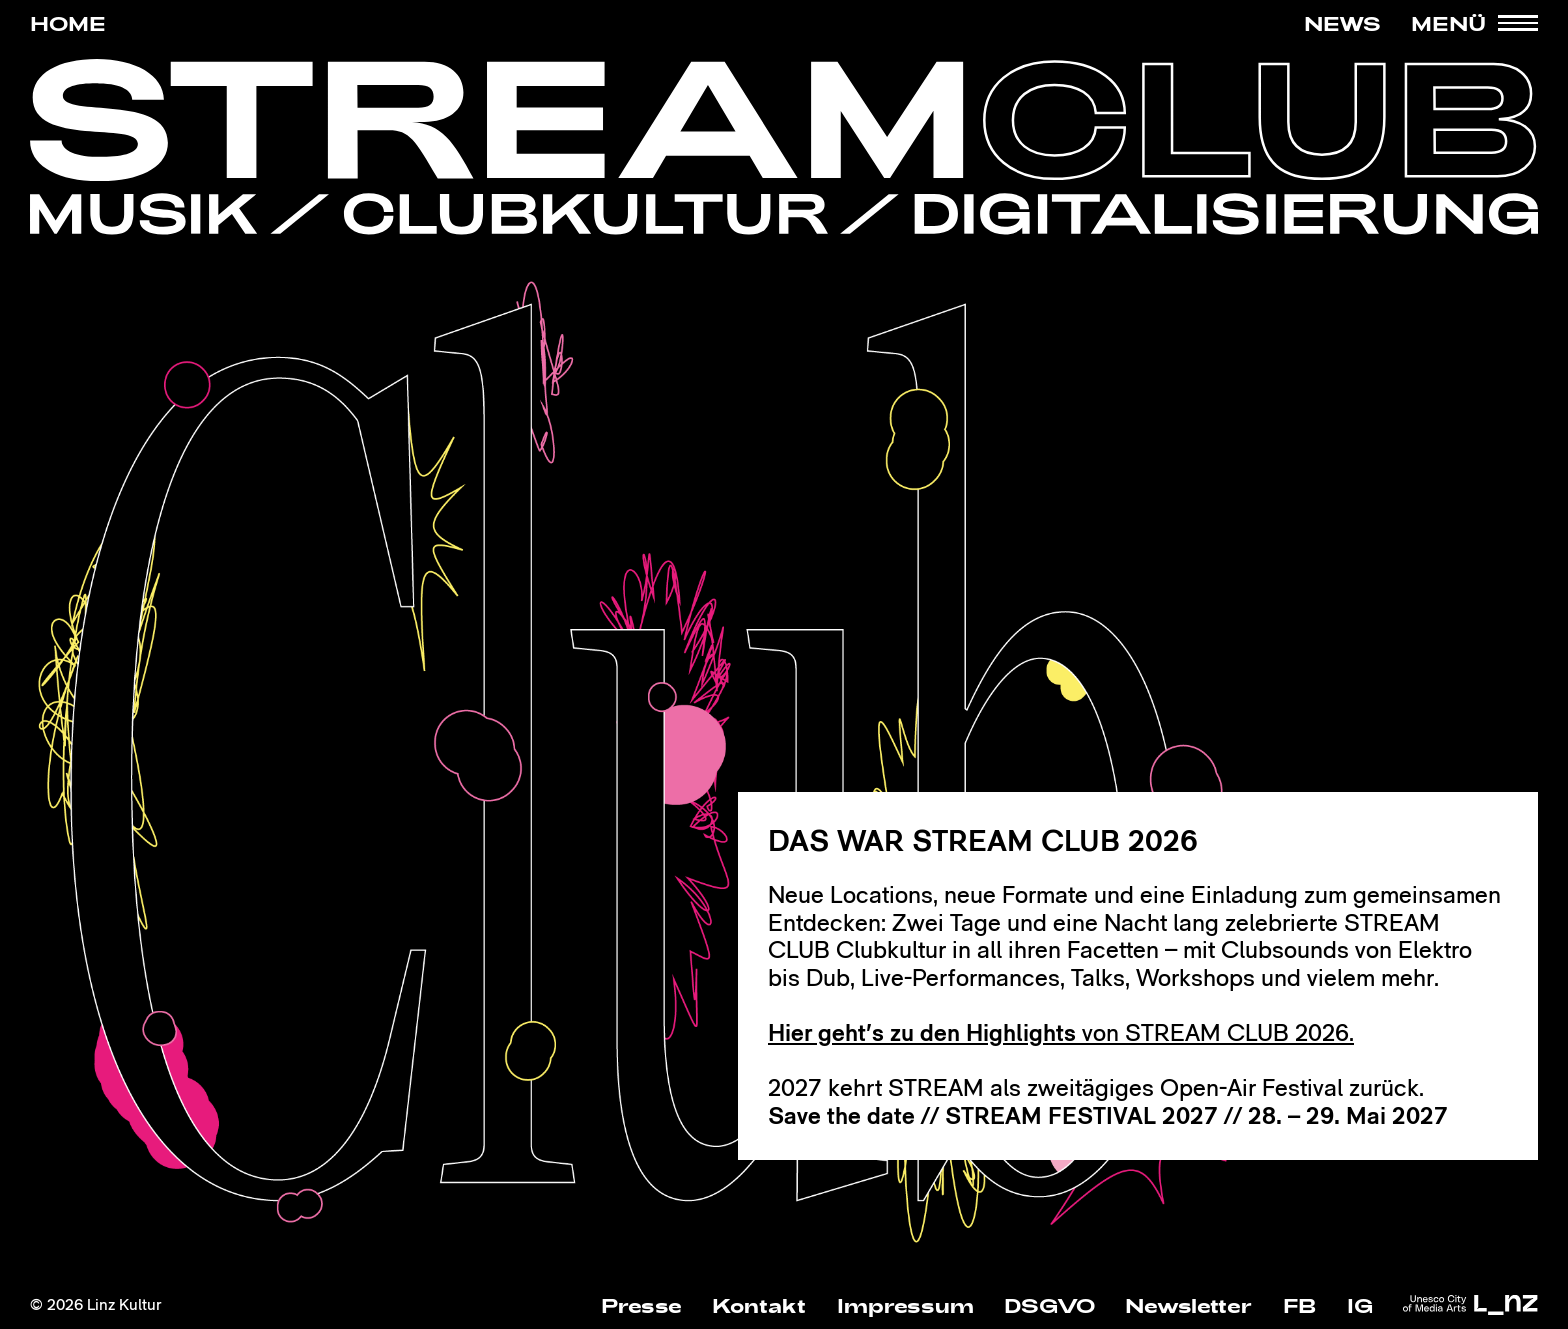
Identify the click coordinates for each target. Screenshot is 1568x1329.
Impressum (905, 1305)
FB (1300, 1305)
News (1342, 23)
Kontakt (759, 1305)
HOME (68, 23)
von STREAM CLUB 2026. (1061, 1032)
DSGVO (1049, 1305)
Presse (641, 1305)
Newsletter (1188, 1305)
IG (1360, 1305)
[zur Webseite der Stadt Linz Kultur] (1470, 1306)
